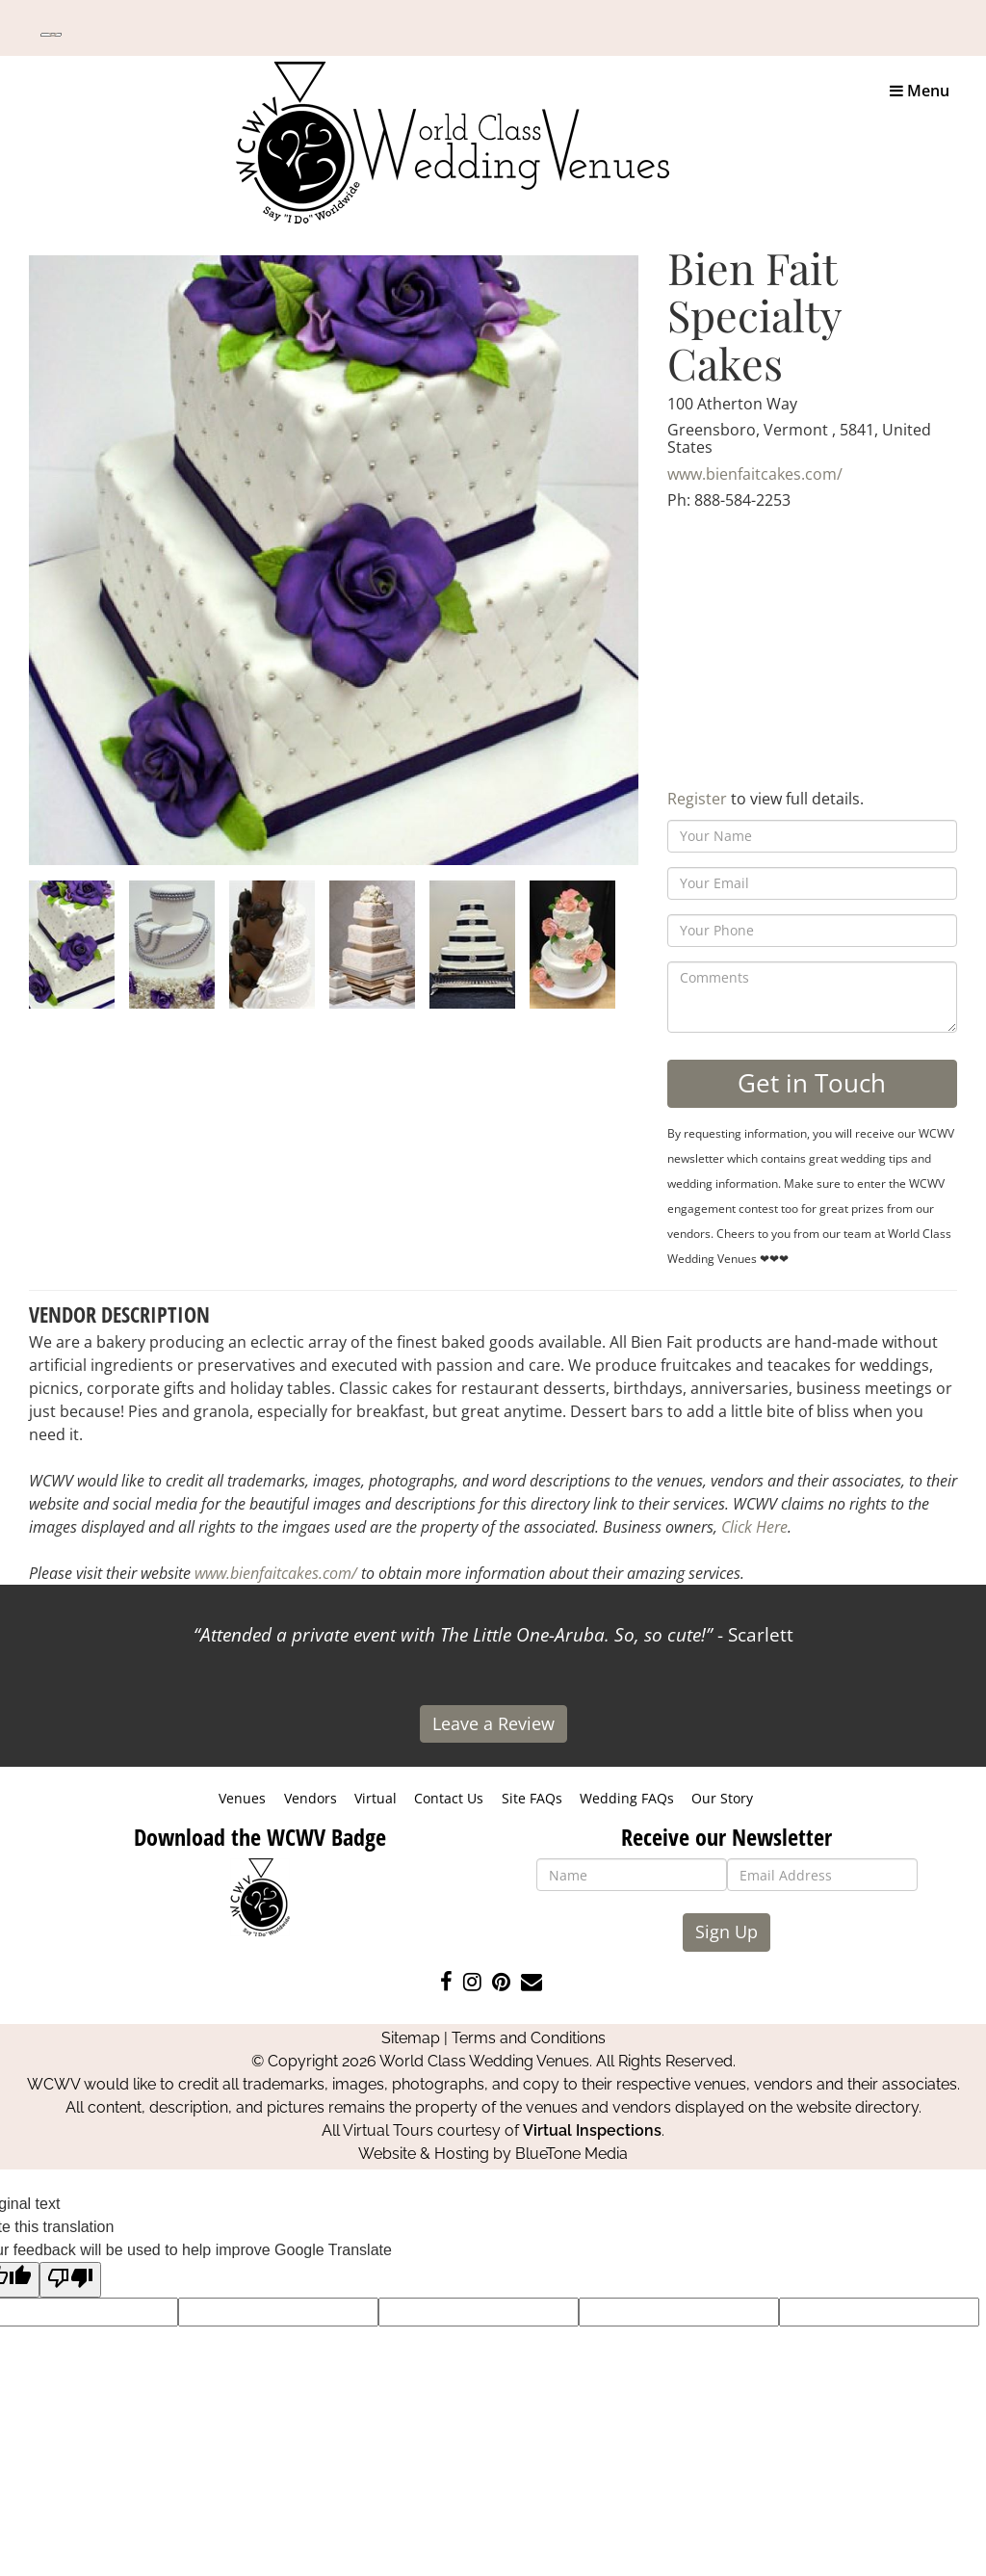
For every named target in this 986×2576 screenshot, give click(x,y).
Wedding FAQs (627, 1798)
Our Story (722, 1798)
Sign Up (726, 1931)
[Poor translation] (70, 2280)
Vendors (310, 1798)
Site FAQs (532, 1798)
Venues (242, 1798)
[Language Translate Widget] (51, 35)
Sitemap (410, 2038)
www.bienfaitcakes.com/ (755, 474)
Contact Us (448, 1798)
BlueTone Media (571, 2153)
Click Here (754, 1527)
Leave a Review (493, 1723)
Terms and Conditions (529, 2038)
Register (697, 798)
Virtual (375, 1798)
